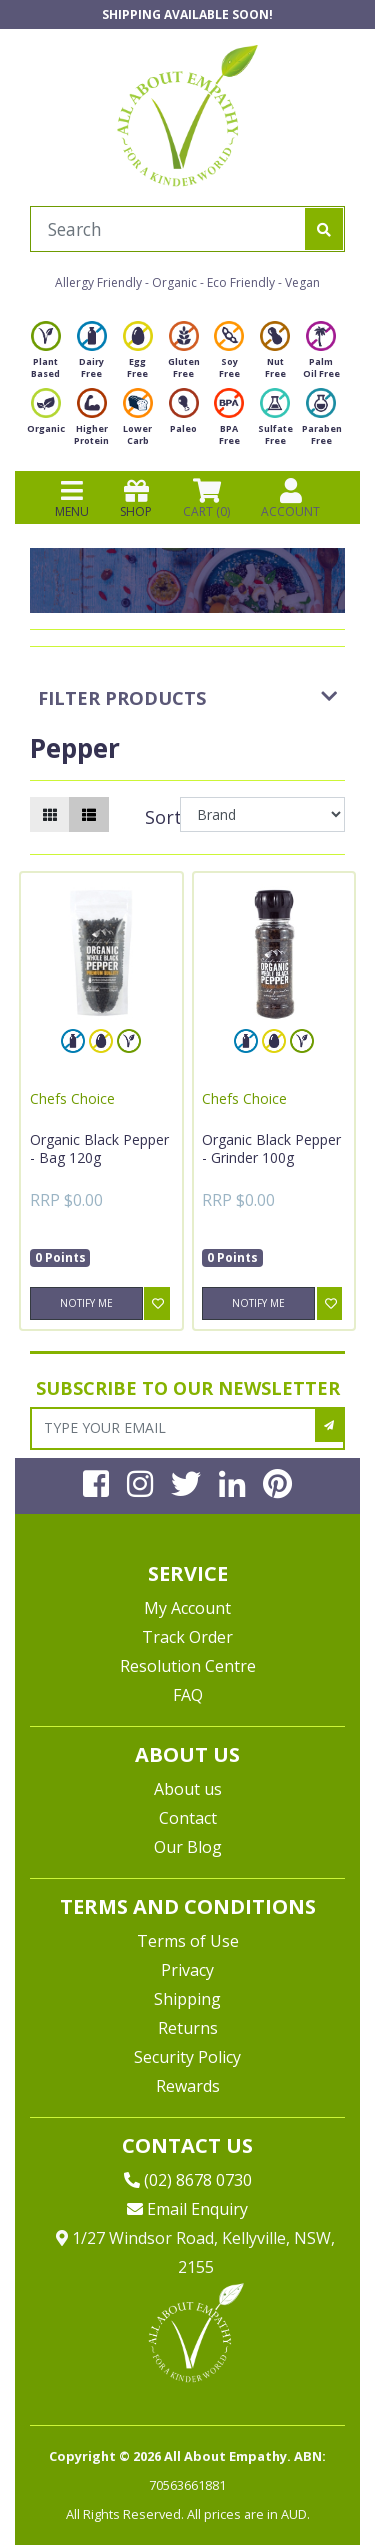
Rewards (188, 2086)
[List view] (89, 814)
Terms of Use (188, 1941)
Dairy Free (92, 355)
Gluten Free (184, 355)
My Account (187, 1608)
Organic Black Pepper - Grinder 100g (271, 1148)
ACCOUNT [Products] (290, 498)
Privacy (187, 1970)
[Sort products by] (262, 814)
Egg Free (138, 355)
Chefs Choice (72, 1098)
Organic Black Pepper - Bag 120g (99, 1148)
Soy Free (229, 355)
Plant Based (46, 355)
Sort (160, 817)
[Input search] (168, 229)
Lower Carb (138, 422)
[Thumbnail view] (50, 814)
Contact (188, 1818)
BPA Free (229, 422)
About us (188, 1789)
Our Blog (188, 1847)
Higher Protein (91, 422)
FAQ (188, 1695)
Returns (188, 2028)
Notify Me (86, 1303)
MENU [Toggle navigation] (72, 498)
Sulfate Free (275, 422)
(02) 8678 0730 (188, 2180)
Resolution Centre (188, 1666)
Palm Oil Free (321, 355)
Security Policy (187, 2057)
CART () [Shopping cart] (206, 498)
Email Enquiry (187, 2209)
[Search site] (324, 229)
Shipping (187, 1999)
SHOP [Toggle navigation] (136, 498)
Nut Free (275, 355)
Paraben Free (322, 422)
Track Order (187, 1637)
